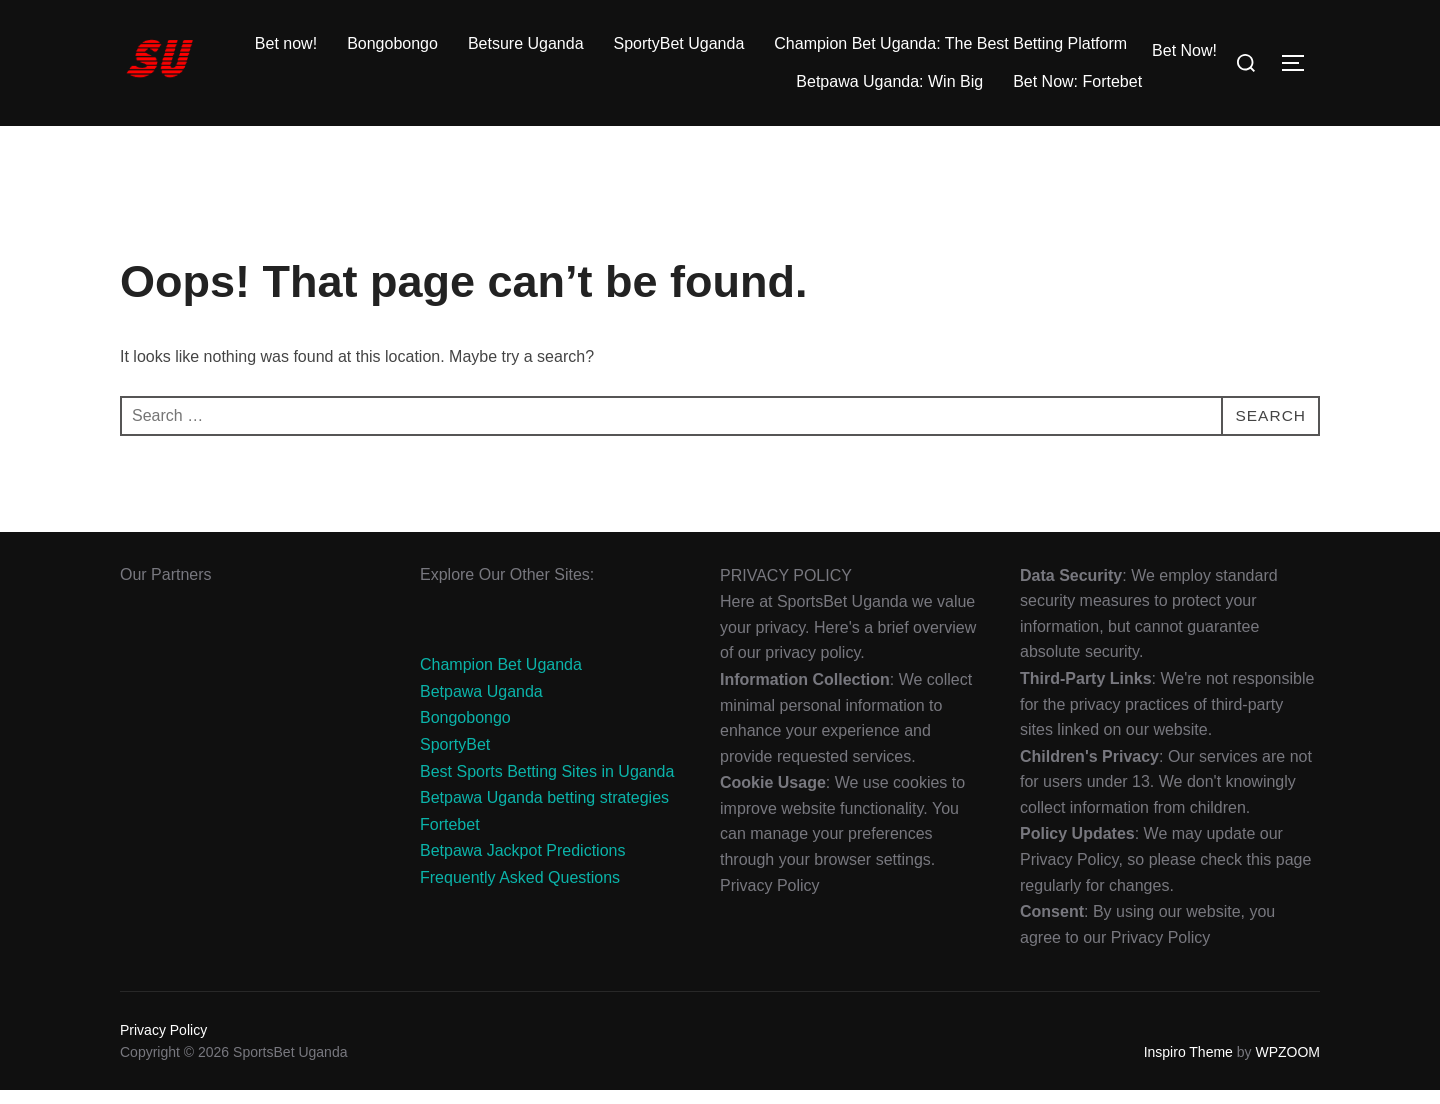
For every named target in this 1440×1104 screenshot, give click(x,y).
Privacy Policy (163, 1044)
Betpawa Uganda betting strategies (544, 811)
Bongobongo (392, 43)
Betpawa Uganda (481, 705)
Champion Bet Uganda (501, 678)
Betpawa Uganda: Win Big (889, 81)
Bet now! (286, 43)
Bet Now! (1184, 50)
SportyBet (455, 758)
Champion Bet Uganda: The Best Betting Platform (950, 43)
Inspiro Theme (1188, 1066)
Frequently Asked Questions (520, 891)
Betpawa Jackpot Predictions (522, 864)
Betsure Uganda (526, 43)
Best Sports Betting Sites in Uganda (547, 785)
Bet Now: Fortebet (1077, 81)
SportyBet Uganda (679, 43)
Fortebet (450, 838)
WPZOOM (1287, 1066)
